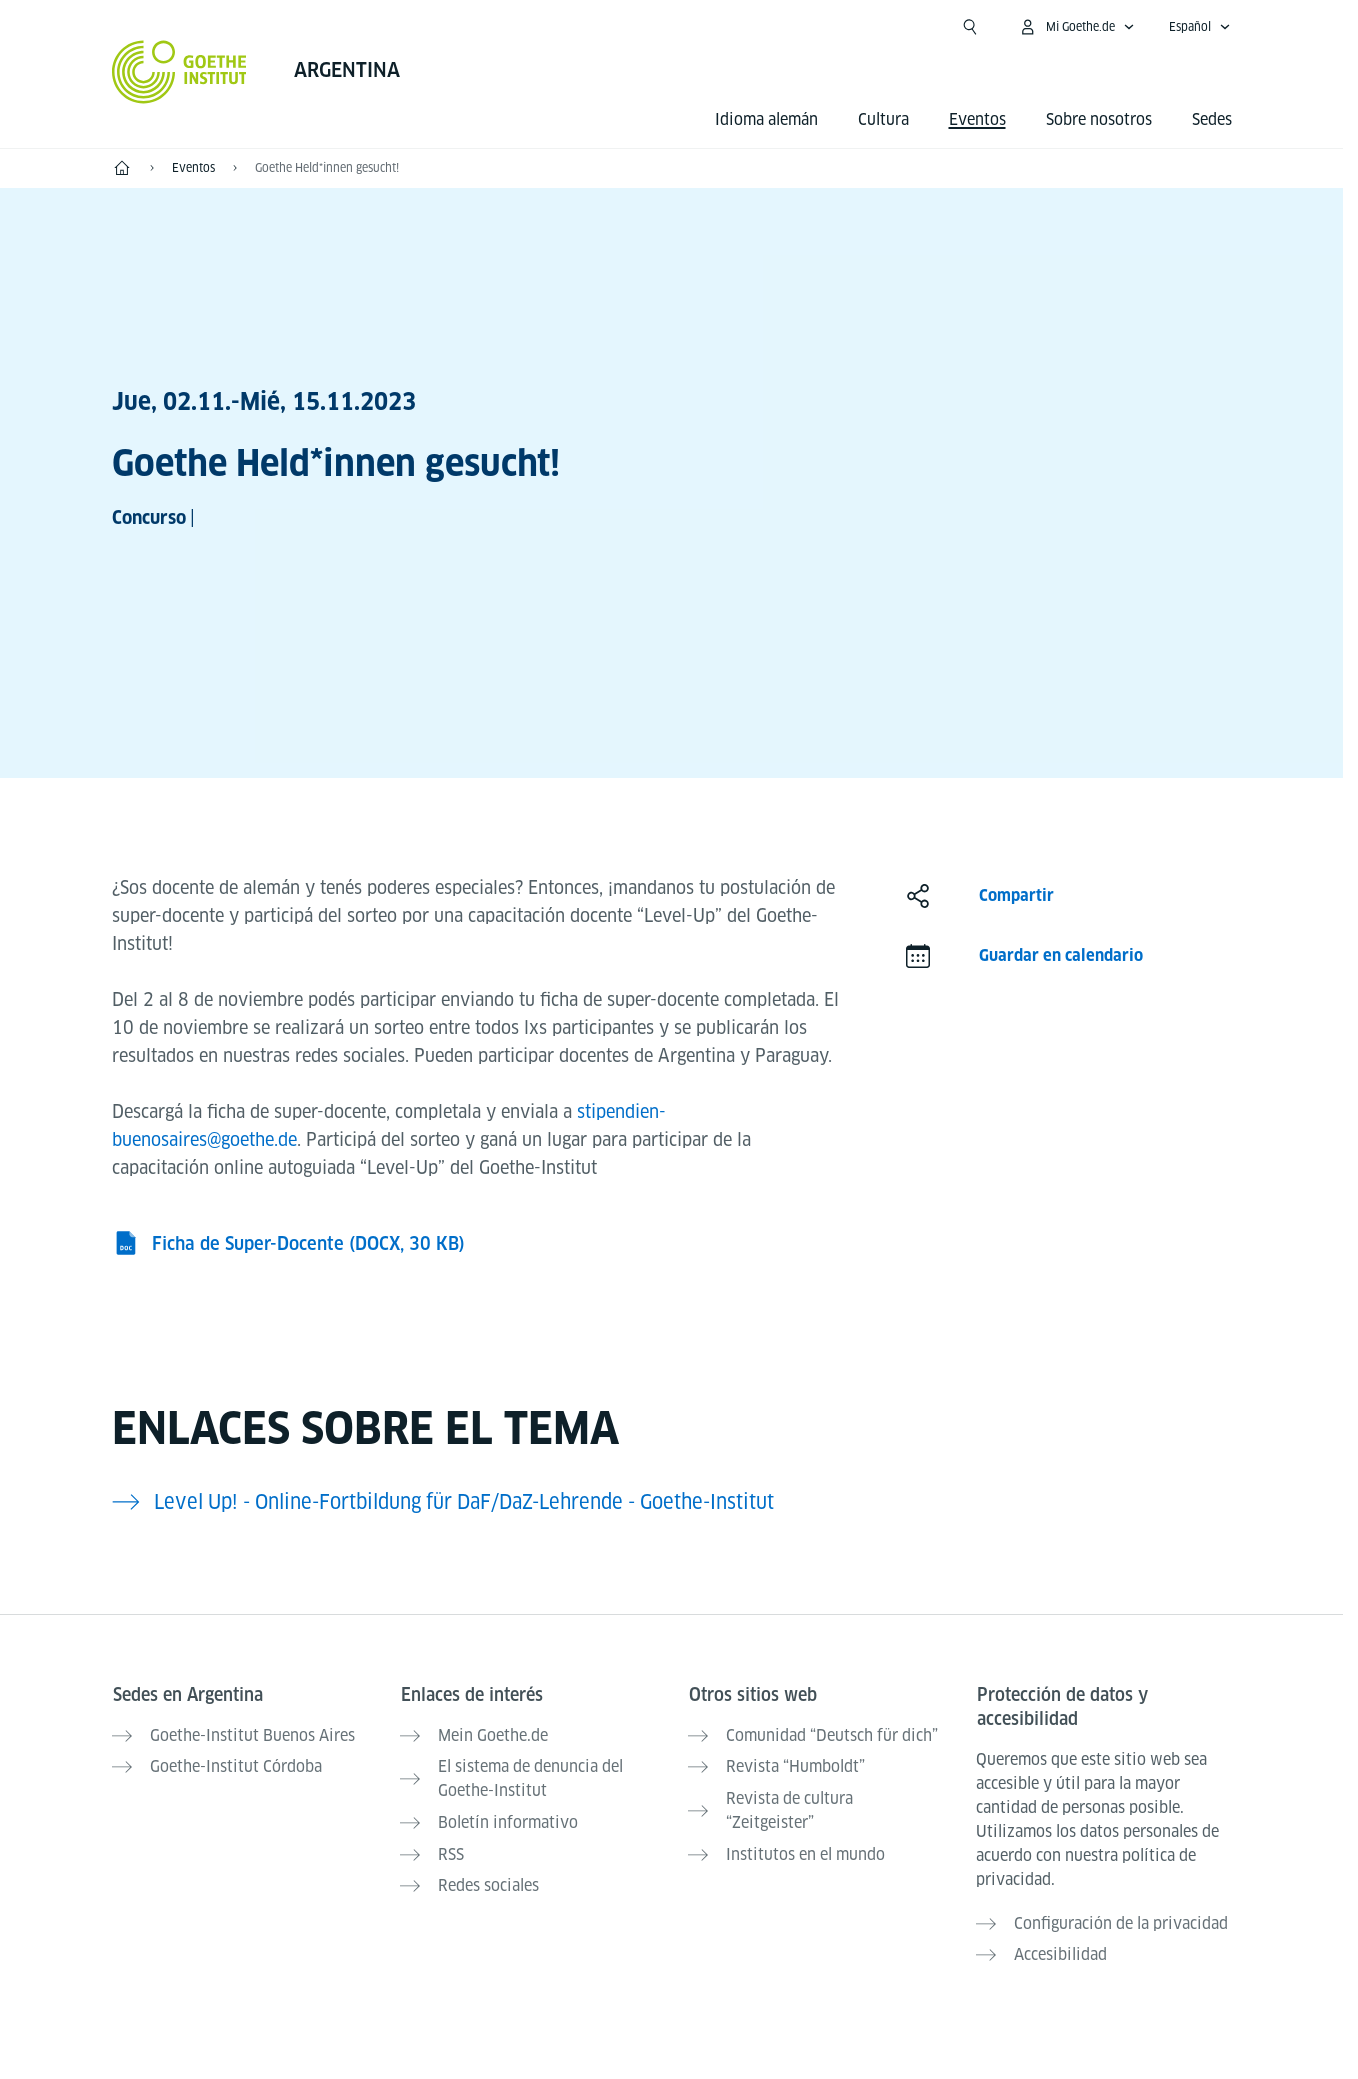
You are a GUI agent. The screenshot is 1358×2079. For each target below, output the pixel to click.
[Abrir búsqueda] (970, 27)
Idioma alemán (766, 119)
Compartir (1016, 895)
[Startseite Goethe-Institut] (179, 72)
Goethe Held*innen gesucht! (327, 167)
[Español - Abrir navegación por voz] (1200, 27)
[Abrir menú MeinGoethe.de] (1076, 27)
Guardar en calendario (1061, 955)
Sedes (1212, 119)
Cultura (883, 119)
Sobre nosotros (1099, 119)
